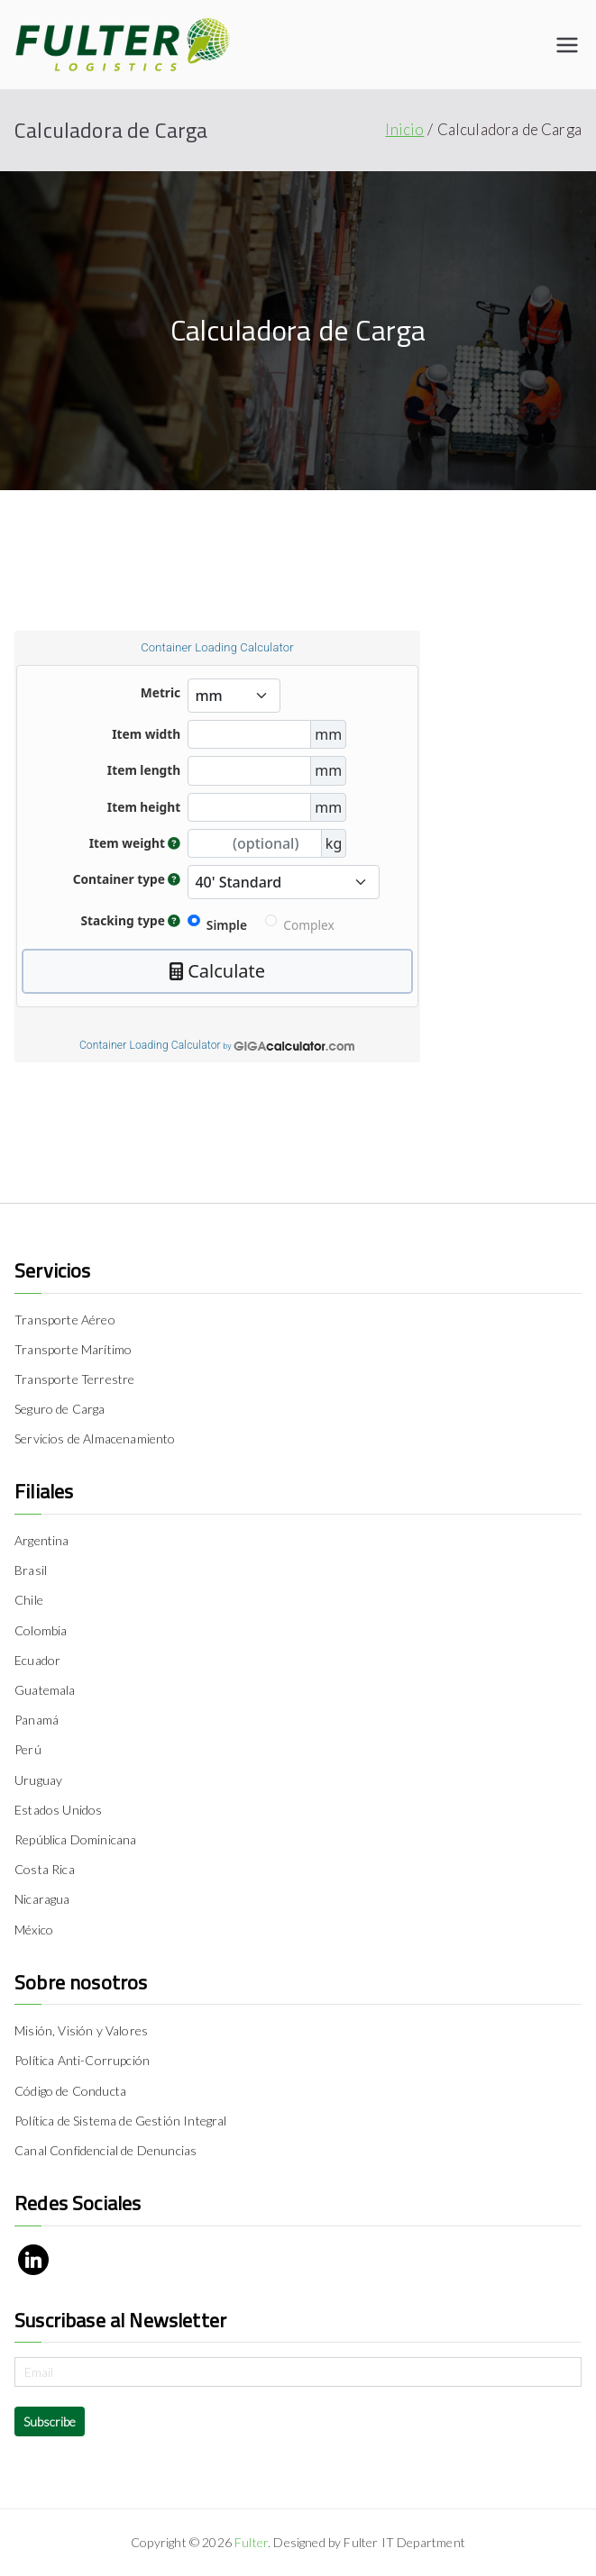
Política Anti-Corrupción (82, 2060)
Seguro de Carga (59, 1408)
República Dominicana (75, 1839)
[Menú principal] (567, 45)
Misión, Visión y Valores (81, 2030)
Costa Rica (44, 1869)
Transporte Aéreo (64, 1319)
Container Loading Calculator (150, 1045)
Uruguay (38, 1780)
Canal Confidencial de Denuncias (105, 2150)
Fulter (251, 2542)
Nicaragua (42, 1899)
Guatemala (45, 1690)
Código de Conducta (70, 2090)
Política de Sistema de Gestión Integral (120, 2120)
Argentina (41, 1540)
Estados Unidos (58, 1809)
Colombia (40, 1630)
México (33, 1929)
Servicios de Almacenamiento (95, 1438)
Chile (28, 1599)
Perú (27, 1749)
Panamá (36, 1719)
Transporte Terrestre (74, 1379)
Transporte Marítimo (73, 1349)
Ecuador (37, 1660)
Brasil (30, 1570)
